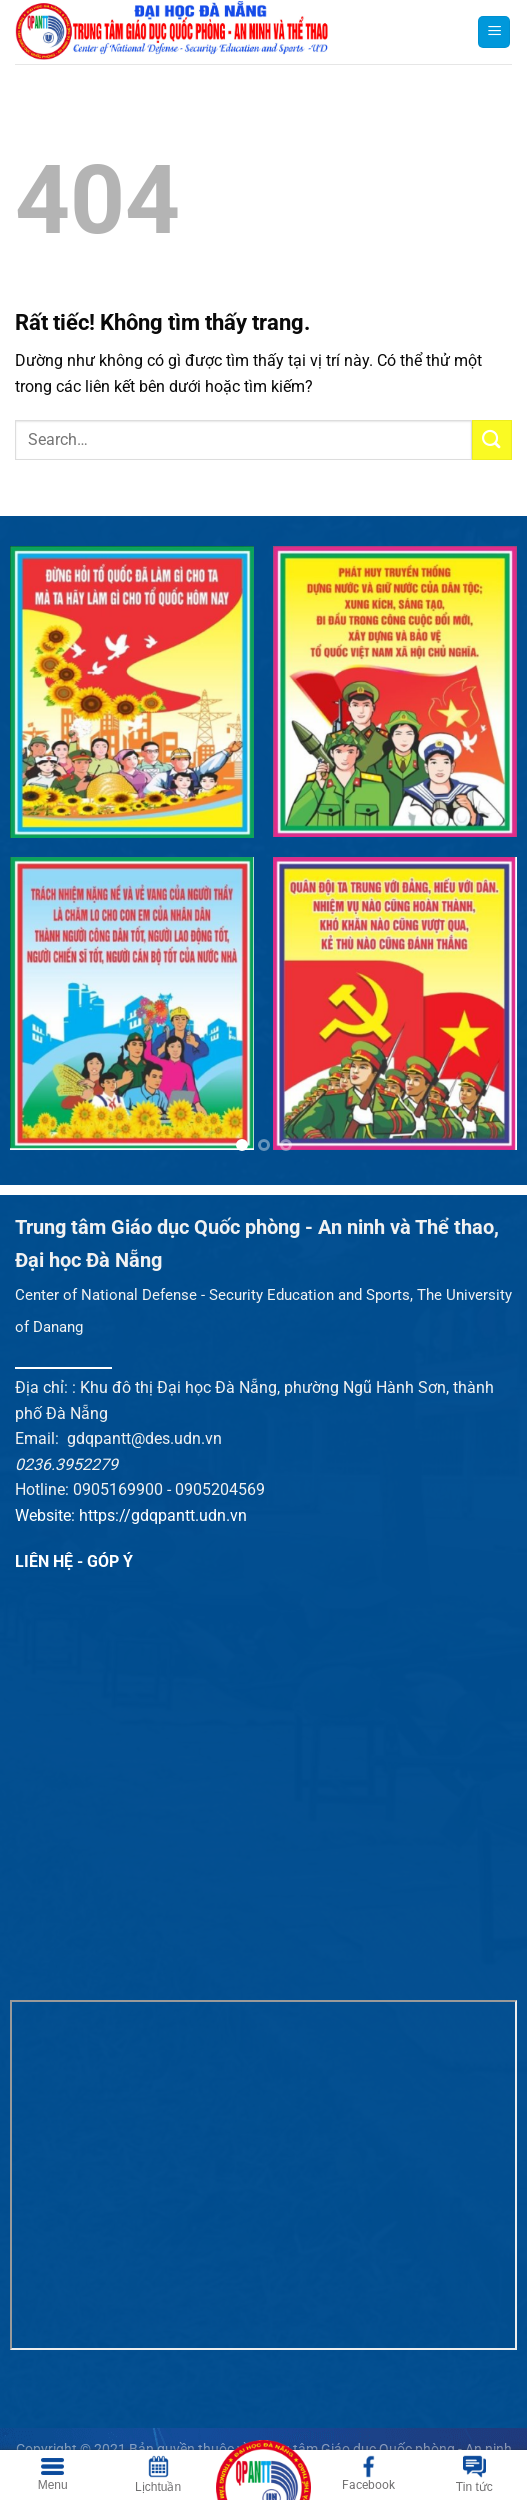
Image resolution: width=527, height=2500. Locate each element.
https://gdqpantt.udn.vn (163, 1515)
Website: (47, 1515)
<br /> (263, 2175)
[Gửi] (492, 439)
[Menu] (494, 32)
